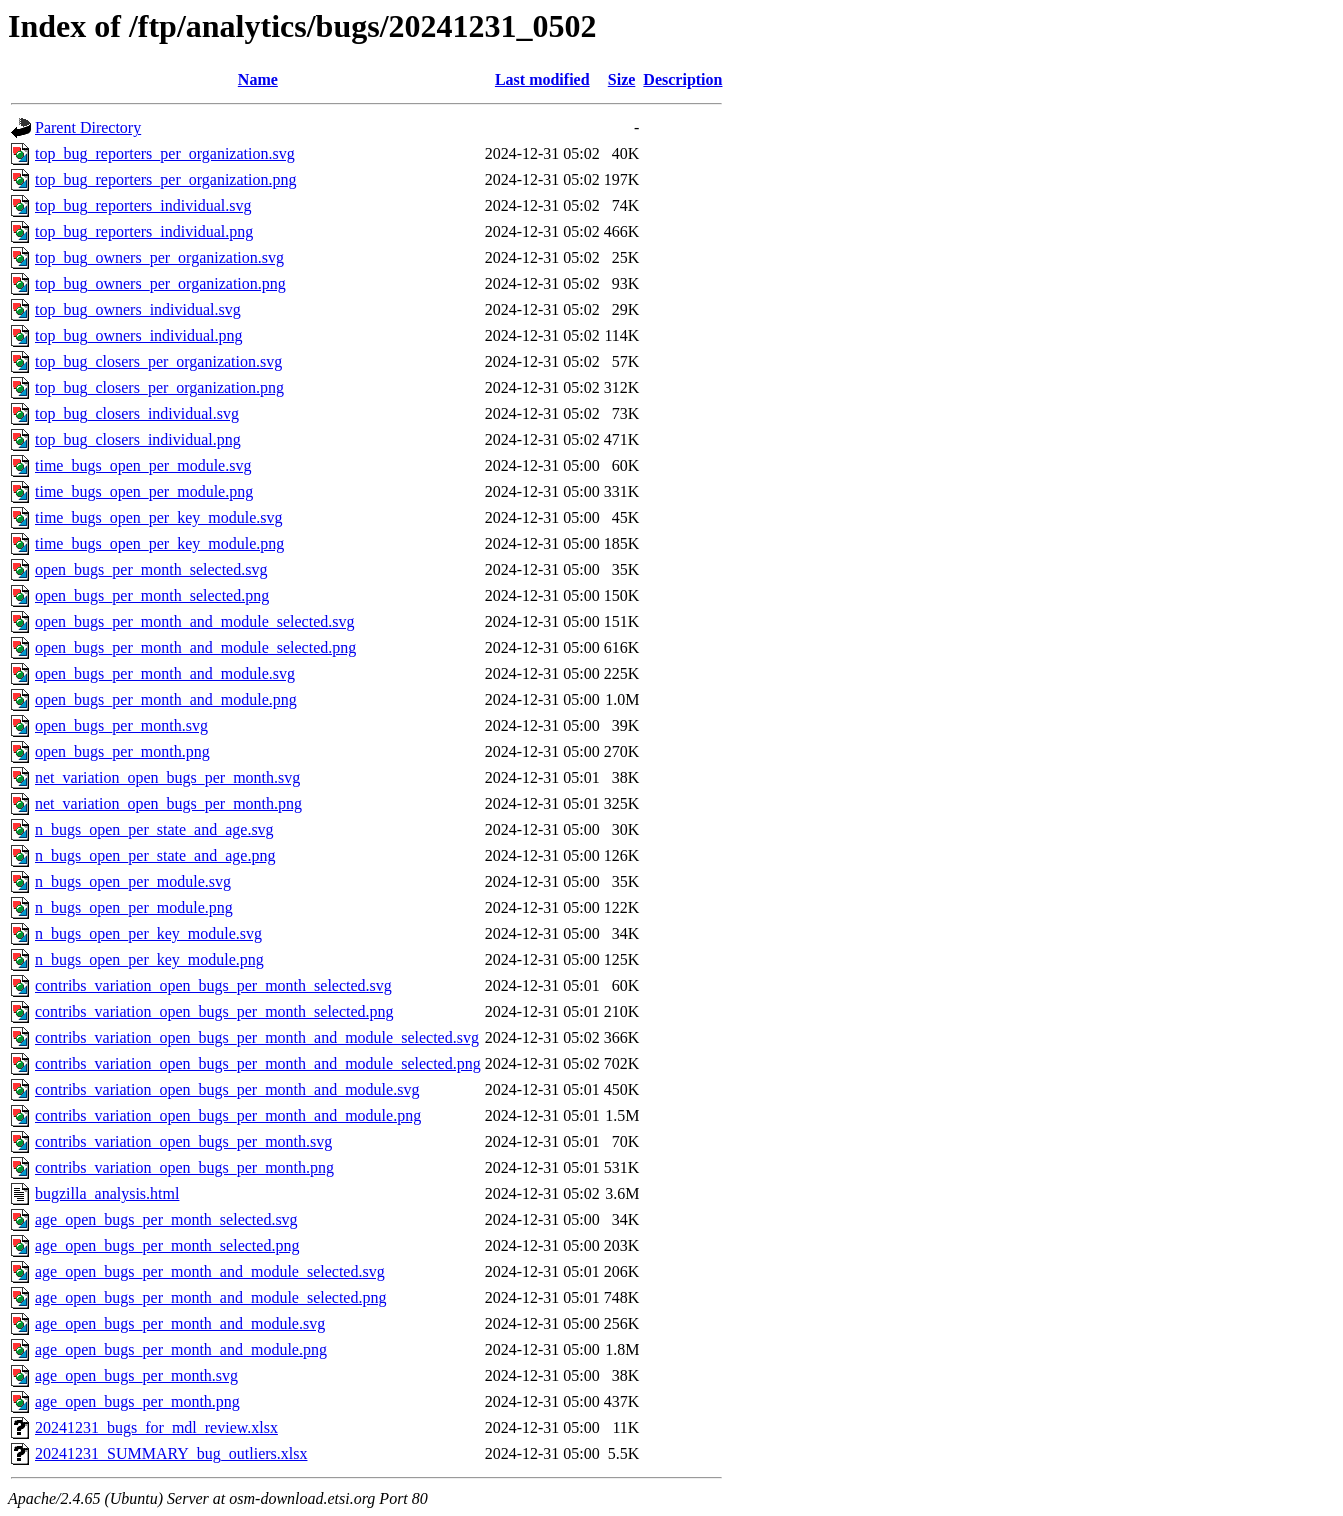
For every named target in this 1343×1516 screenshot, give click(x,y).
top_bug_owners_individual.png (139, 335)
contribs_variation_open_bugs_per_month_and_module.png (228, 1115)
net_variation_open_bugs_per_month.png (168, 803)
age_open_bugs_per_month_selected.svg (166, 1219)
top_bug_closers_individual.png (138, 439)
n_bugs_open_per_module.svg (133, 881)
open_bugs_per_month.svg (121, 725)
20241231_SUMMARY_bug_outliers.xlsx (171, 1453)
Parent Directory (88, 127)
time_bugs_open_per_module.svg (143, 465)
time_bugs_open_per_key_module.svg (159, 517)
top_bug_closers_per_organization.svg (158, 361)
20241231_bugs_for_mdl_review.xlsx (156, 1427)
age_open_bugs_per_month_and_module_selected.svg (210, 1271)
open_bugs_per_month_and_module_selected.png (195, 647)
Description (682, 79)
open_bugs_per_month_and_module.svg (165, 673)
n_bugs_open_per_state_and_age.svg (154, 829)
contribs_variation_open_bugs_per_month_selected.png (214, 1011)
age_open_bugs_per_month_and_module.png (181, 1349)
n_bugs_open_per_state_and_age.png (155, 855)
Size (622, 79)
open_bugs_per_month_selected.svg (151, 569)
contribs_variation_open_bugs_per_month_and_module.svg (227, 1089)
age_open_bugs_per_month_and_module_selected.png (210, 1297)
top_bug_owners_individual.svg (138, 309)
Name (258, 79)
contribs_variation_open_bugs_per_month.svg (183, 1141)
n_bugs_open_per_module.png (134, 907)
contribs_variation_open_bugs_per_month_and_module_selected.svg (257, 1037)
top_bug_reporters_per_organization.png (165, 179)
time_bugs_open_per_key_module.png (159, 543)
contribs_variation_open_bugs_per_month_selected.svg (213, 985)
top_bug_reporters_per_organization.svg (165, 153)
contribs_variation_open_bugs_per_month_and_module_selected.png (258, 1063)
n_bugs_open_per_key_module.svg (148, 933)
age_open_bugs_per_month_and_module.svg (180, 1323)
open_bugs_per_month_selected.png (152, 595)
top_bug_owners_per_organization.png (160, 283)
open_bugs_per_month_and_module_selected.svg (195, 621)
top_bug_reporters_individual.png (144, 231)
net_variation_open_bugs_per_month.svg (167, 777)
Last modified (542, 79)
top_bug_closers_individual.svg (137, 413)
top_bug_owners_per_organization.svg (159, 257)
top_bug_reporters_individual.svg (143, 205)
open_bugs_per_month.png (122, 751)
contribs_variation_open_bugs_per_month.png (184, 1167)
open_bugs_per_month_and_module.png (166, 699)
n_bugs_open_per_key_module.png (149, 959)
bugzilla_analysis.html (107, 1193)
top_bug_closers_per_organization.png (159, 387)
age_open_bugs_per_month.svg (136, 1375)
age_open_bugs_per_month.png (137, 1401)
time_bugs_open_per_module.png (144, 491)
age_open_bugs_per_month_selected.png (167, 1245)
